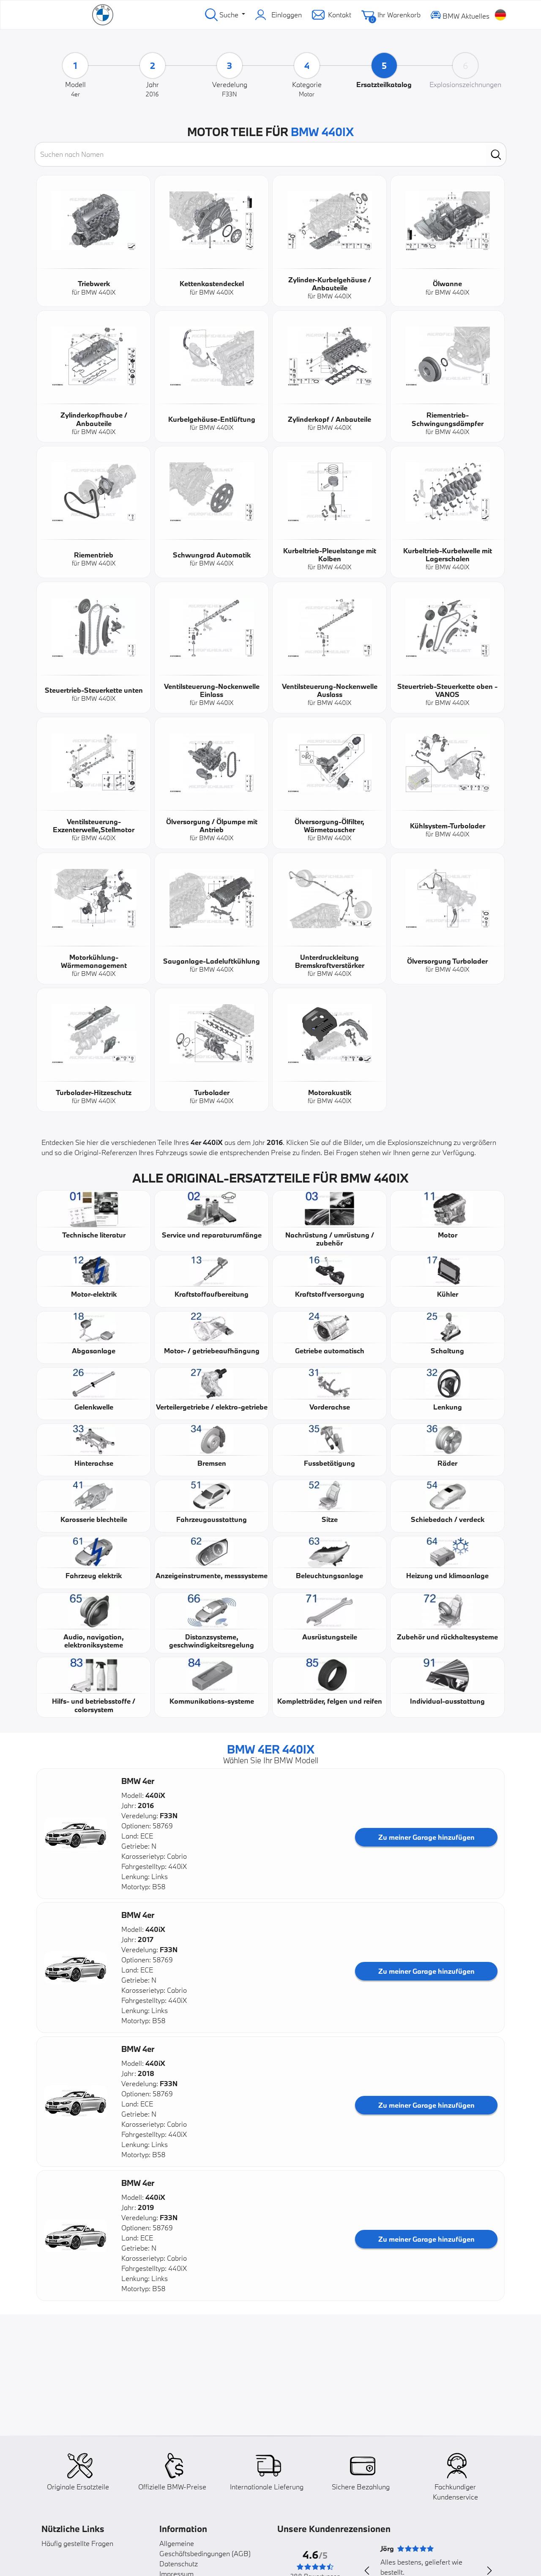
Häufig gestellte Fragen (77, 2543)
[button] (75, 1833)
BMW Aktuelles (460, 15)
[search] (496, 154)
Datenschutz (178, 2563)
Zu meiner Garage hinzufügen (426, 1837)
